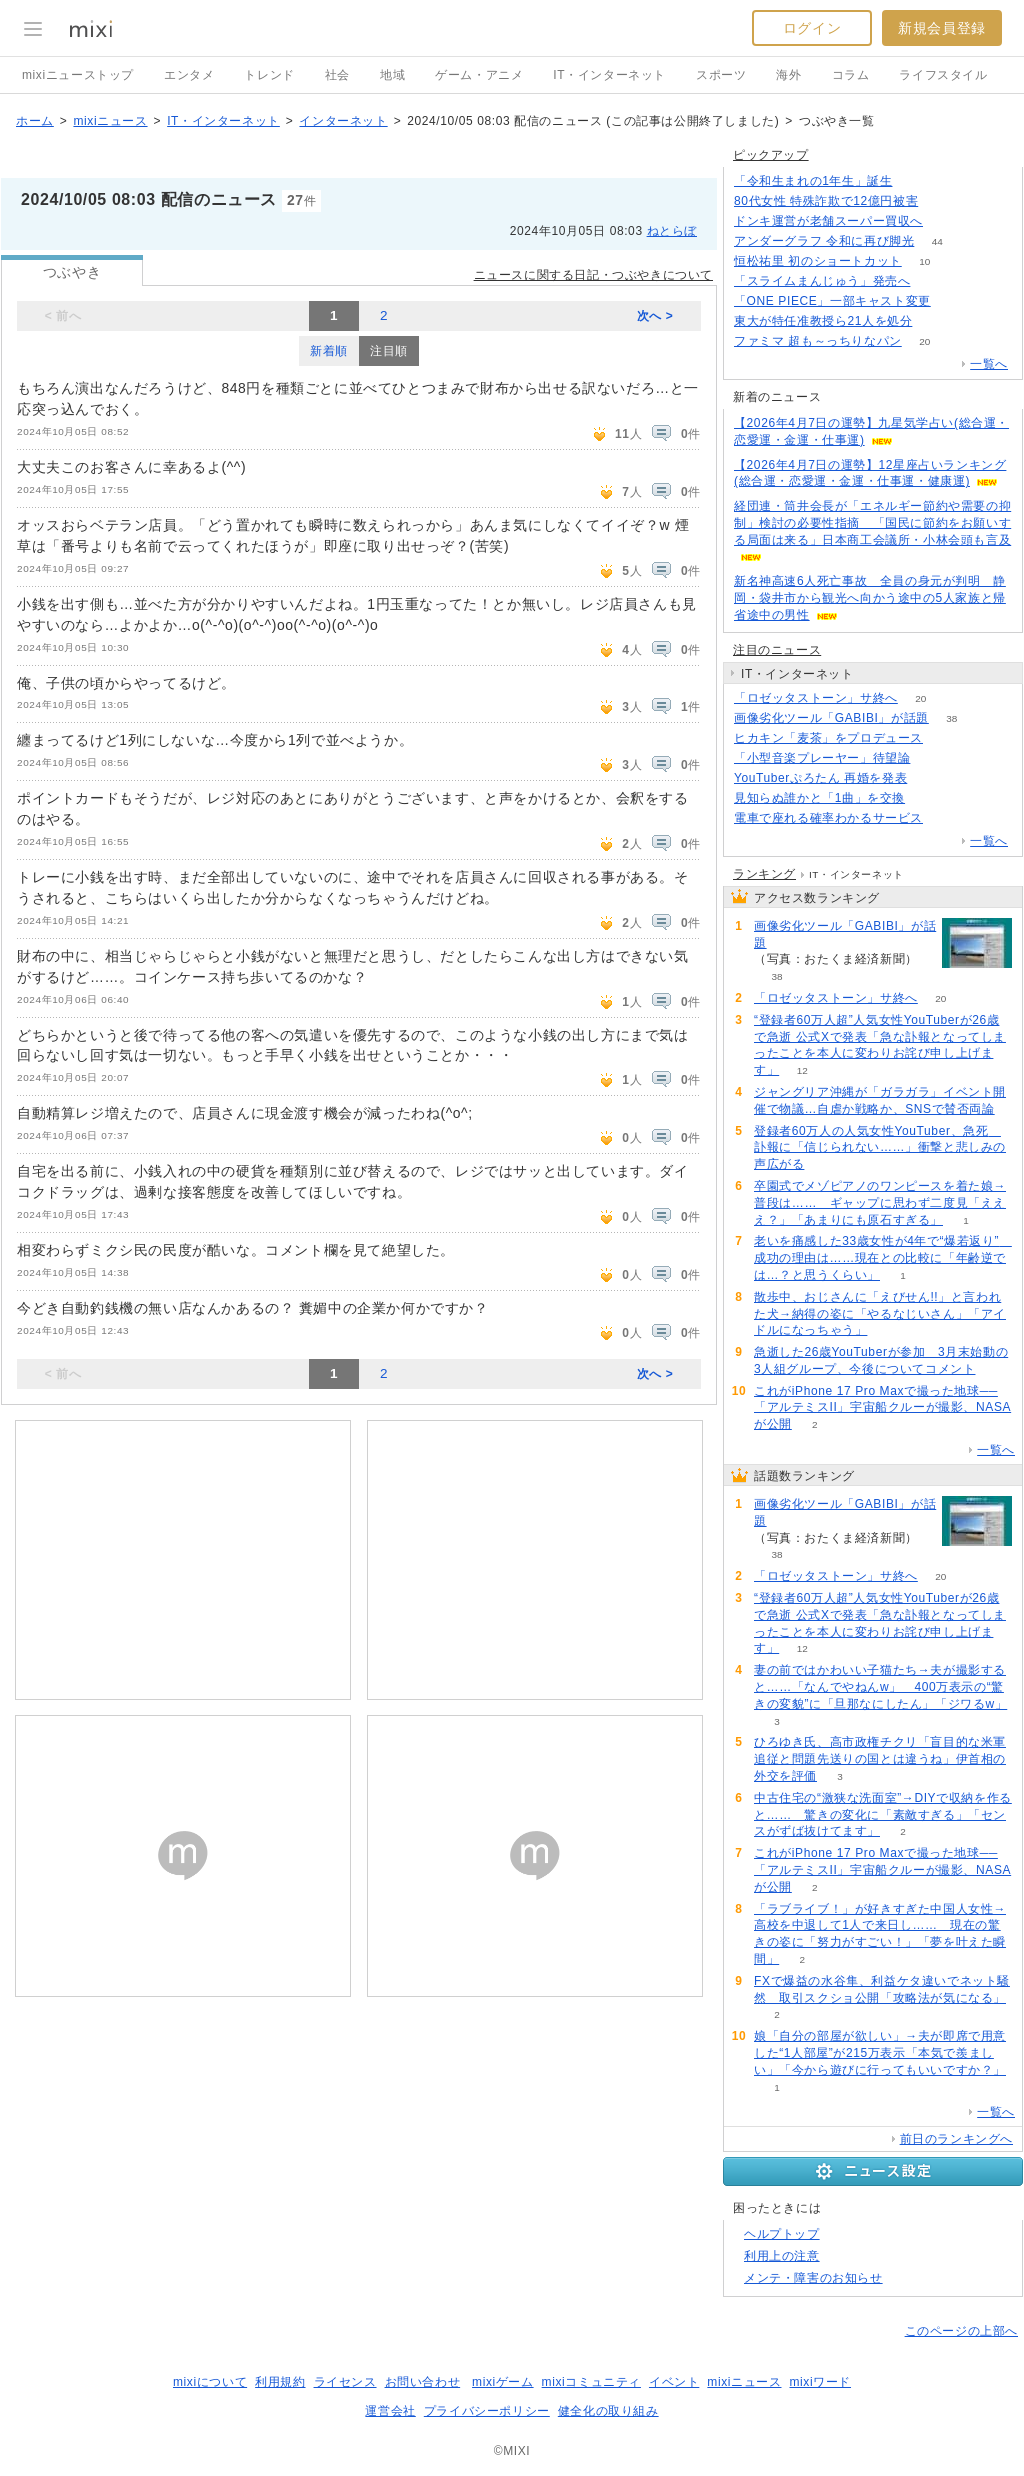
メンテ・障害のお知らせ (813, 2278)
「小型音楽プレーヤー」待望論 (822, 758)
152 (946, 738)
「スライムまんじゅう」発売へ (822, 281)
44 (937, 241)
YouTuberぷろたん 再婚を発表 (820, 778)
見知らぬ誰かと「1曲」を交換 (819, 798)
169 (933, 281)
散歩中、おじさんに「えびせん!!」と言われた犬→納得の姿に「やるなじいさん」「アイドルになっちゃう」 (880, 1314)
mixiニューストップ (78, 75)
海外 (788, 75)
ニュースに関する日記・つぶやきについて (593, 275)
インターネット (343, 121)
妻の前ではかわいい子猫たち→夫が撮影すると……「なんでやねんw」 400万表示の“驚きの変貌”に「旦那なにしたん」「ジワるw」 (880, 1687)
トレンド (269, 75)
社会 (337, 75)
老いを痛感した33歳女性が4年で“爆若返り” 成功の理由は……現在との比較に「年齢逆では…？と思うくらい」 (883, 1258)
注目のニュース (777, 650)
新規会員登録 (942, 28)
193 (915, 181)
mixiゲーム (503, 2382)
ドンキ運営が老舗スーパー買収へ (828, 221)
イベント (674, 2382)
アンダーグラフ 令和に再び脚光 (824, 241)
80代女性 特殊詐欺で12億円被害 (826, 201)
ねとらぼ (672, 231)
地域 (392, 75)
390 (933, 758)
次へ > (655, 316)
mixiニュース (110, 121)
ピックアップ (771, 155)
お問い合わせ (423, 2382)
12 (802, 1070)
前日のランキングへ (956, 2139)
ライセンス (345, 2382)
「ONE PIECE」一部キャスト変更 (832, 301)
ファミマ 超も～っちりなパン (818, 341)
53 (953, 301)
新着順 (329, 351)
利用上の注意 (782, 2256)
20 (924, 341)
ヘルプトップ (782, 2234)
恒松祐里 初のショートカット (818, 261)
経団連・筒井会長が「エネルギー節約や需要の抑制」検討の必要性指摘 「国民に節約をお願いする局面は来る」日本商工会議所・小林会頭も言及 (872, 523)
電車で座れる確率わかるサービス (828, 818)
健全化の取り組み (608, 2411)
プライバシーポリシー (487, 2411)
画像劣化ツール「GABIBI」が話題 (831, 718)
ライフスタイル (943, 75)
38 (951, 718)
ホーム (35, 121)
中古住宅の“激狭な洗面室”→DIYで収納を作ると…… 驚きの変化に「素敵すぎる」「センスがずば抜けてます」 (883, 1815)
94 (928, 798)
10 (924, 261)
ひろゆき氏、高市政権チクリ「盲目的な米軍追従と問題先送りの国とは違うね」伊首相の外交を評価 (880, 1759)
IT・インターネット (609, 75)
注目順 (389, 351)
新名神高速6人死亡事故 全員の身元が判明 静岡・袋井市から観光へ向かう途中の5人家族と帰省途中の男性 (870, 598)
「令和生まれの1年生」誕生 (813, 181)
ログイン (812, 28)
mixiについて (210, 2382)
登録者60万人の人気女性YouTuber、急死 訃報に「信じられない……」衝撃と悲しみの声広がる (880, 1148)
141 (946, 221)
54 (935, 321)
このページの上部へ (961, 2331)
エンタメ (189, 75)
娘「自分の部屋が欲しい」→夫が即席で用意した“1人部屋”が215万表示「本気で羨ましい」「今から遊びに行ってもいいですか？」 (880, 2053)
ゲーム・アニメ (479, 75)
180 (941, 201)
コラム (851, 75)
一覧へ (989, 364)
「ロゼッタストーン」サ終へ (816, 698)
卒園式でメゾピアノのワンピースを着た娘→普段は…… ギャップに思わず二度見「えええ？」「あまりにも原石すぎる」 (880, 1203)
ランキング (764, 874)
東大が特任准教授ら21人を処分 (823, 321)
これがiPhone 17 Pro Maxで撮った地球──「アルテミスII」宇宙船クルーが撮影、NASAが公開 (882, 1408)
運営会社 (390, 2411)
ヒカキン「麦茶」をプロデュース (828, 738)
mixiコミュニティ (591, 2382)
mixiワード (820, 2382)
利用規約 (280, 2382)
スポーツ (721, 75)
